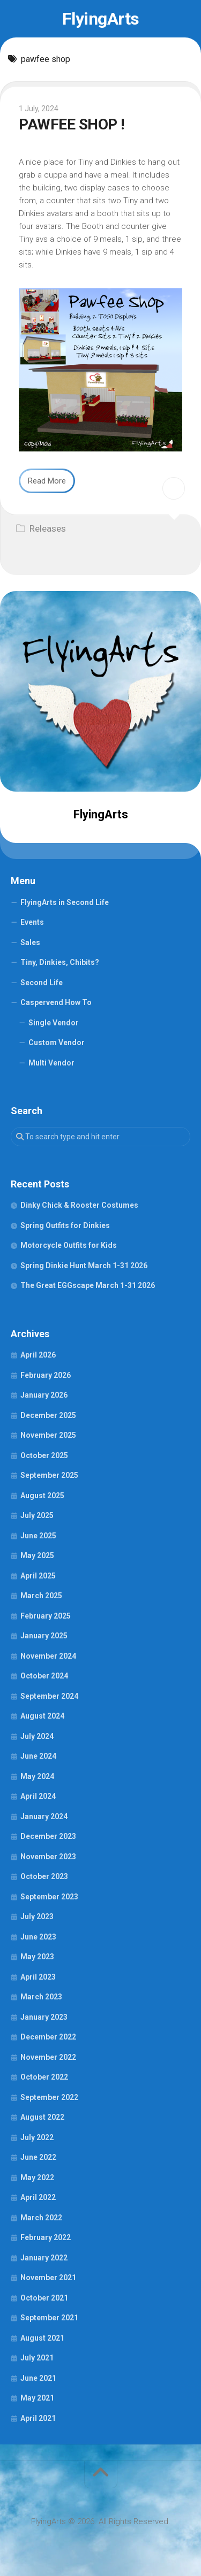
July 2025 (37, 1515)
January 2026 (44, 1395)
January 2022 (44, 2257)
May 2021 (37, 2398)
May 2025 (37, 1555)
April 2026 (38, 1355)
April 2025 (38, 1575)
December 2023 (48, 1836)
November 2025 (48, 1435)
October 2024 (44, 1676)
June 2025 (38, 1535)
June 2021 (38, 2378)
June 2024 (38, 1756)
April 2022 (38, 2197)
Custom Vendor (56, 1042)
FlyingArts (100, 19)
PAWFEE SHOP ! (71, 124)
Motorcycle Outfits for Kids (68, 1245)
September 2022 (49, 2097)
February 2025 (45, 1616)
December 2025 (48, 1415)
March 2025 (41, 1595)
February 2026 (45, 1375)
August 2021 (42, 2338)
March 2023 (41, 1996)
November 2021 (48, 2277)
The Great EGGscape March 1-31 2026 (87, 1285)
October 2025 (44, 1455)
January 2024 (44, 1816)
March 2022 (41, 2217)
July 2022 (37, 2137)
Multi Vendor (51, 1063)
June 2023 (38, 1937)
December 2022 (48, 2037)
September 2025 (49, 1475)
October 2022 (44, 2077)
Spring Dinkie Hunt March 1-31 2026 (83, 1265)
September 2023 (49, 1896)
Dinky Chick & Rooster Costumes (79, 1205)
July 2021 (37, 2357)
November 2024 (48, 1656)
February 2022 (45, 2237)
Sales (30, 942)
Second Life (41, 982)
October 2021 (44, 2298)
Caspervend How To (56, 1002)
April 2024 (38, 1796)
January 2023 (44, 2017)
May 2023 (37, 1956)
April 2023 (38, 1977)
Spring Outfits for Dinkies (65, 1225)
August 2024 (42, 1716)
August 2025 (42, 1495)
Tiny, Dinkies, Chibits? (59, 962)
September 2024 (49, 1696)
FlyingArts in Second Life (64, 902)
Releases (47, 528)
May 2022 (37, 2177)
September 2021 (49, 2317)
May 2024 (37, 1776)
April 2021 (38, 2418)
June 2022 (38, 2157)
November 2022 (48, 2057)
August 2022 (42, 2117)
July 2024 (37, 1736)
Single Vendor (53, 1022)
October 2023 (44, 1876)
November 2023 (48, 1856)
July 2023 (37, 1916)
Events (32, 922)
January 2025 (44, 1635)
